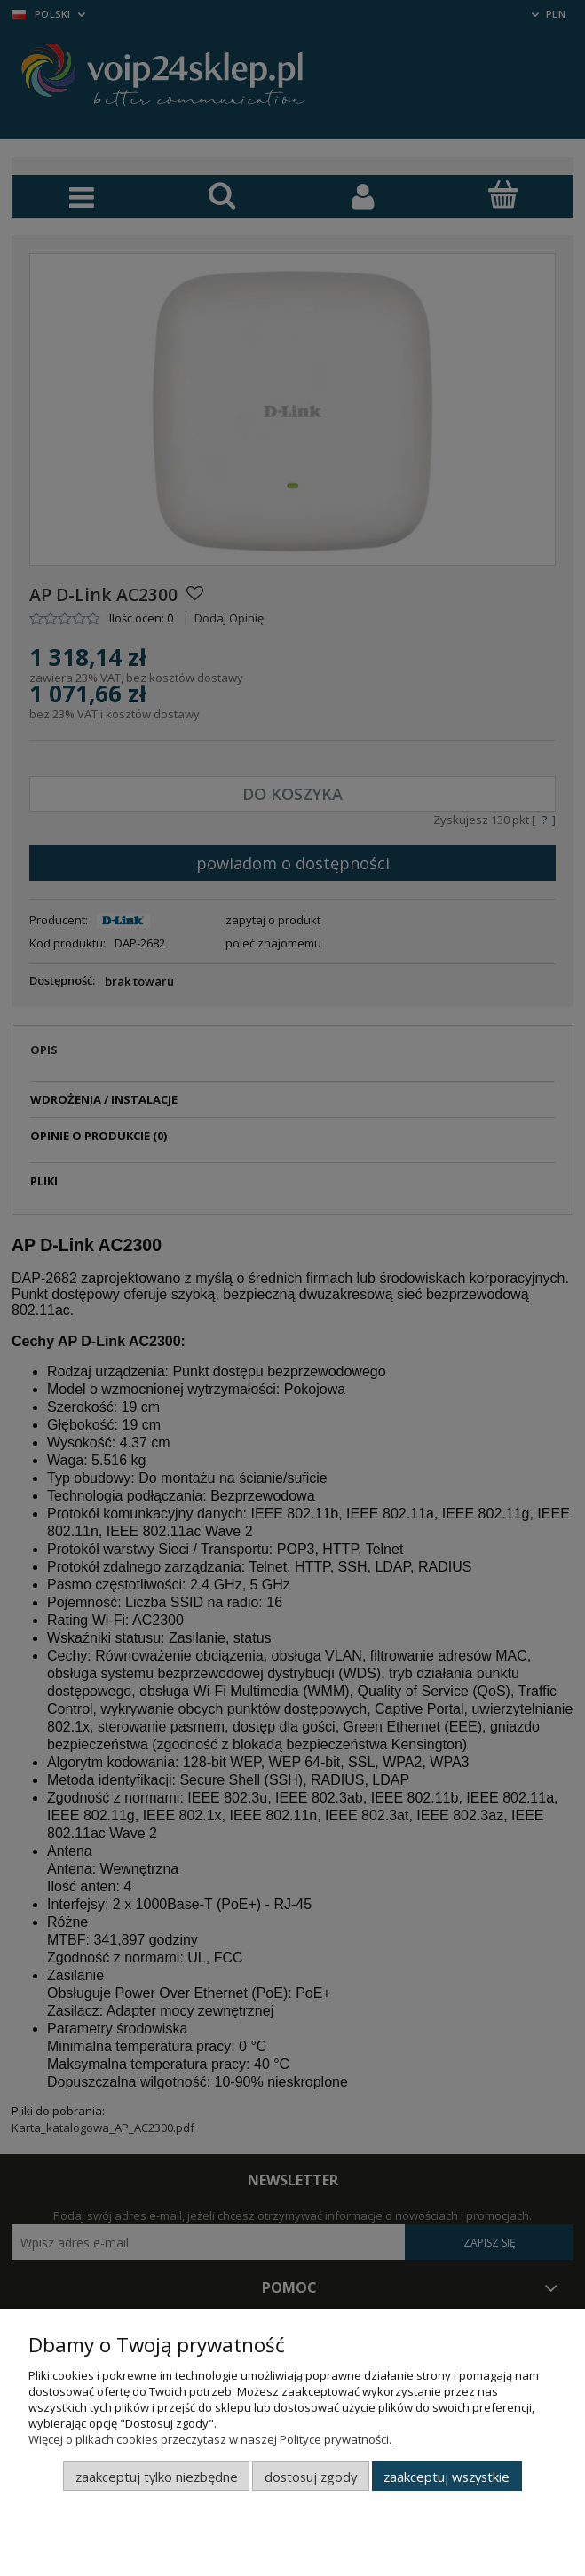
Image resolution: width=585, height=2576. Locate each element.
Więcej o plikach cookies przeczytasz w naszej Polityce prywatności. (209, 2439)
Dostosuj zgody (311, 2476)
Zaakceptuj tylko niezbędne (156, 2476)
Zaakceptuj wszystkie (446, 2476)
